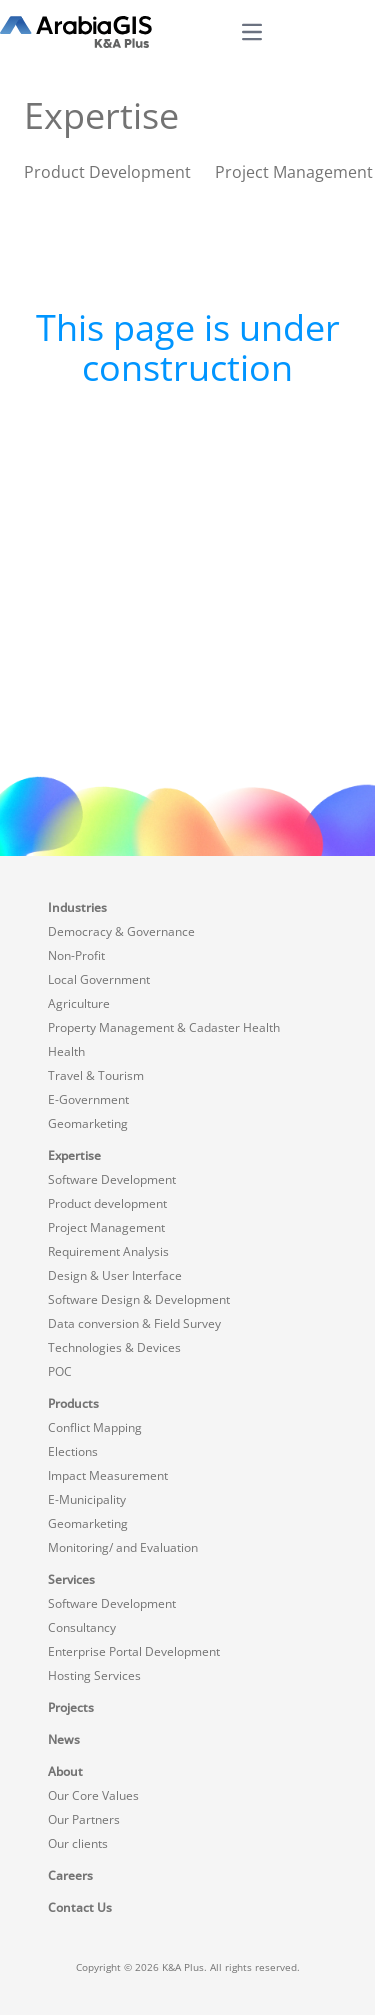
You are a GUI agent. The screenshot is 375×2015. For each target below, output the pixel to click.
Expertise (74, 1155)
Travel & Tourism (96, 1075)
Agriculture (79, 1003)
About (65, 1771)
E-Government (88, 1099)
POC (60, 1371)
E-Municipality (87, 1499)
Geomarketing (88, 1123)
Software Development (112, 1179)
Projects (71, 1707)
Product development (107, 1203)
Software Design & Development (139, 1299)
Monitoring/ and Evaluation (123, 1547)
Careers (70, 1875)
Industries (77, 907)
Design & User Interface (115, 1275)
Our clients (78, 1843)
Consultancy (82, 1627)
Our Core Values (93, 1795)
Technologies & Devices (114, 1347)
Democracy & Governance (121, 931)
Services (71, 1579)
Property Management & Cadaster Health (164, 1027)
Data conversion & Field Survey (134, 1323)
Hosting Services (94, 1675)
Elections (73, 1451)
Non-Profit (76, 955)
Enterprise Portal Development (134, 1651)
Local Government (99, 979)
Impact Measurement (108, 1475)
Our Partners (84, 1819)
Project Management (294, 172)
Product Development (107, 172)
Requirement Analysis (108, 1251)
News (64, 1739)
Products (73, 1403)
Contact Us (80, 1907)
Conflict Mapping (95, 1427)
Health (66, 1051)
